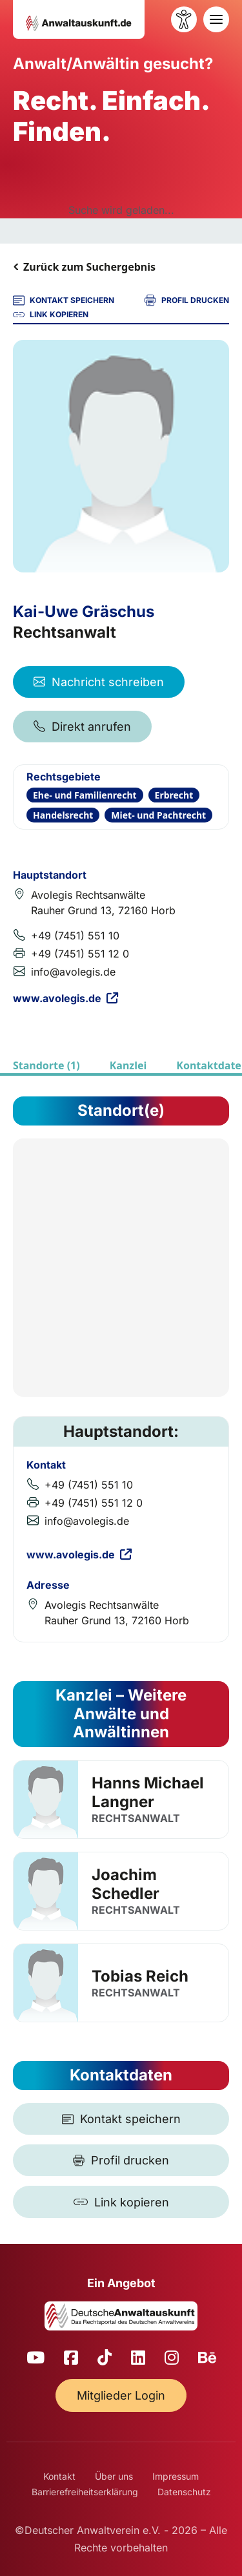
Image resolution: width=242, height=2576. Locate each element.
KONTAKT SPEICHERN (63, 300)
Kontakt (59, 2476)
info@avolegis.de (73, 971)
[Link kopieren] (121, 2202)
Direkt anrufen (82, 726)
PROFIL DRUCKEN (187, 300)
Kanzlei (128, 1065)
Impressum (175, 2476)
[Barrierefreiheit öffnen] (184, 19)
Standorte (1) (46, 1065)
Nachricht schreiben (99, 682)
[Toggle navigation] (216, 19)
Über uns (114, 2476)
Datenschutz (184, 2491)
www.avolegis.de (65, 998)
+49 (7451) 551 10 (75, 935)
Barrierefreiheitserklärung (85, 2491)
